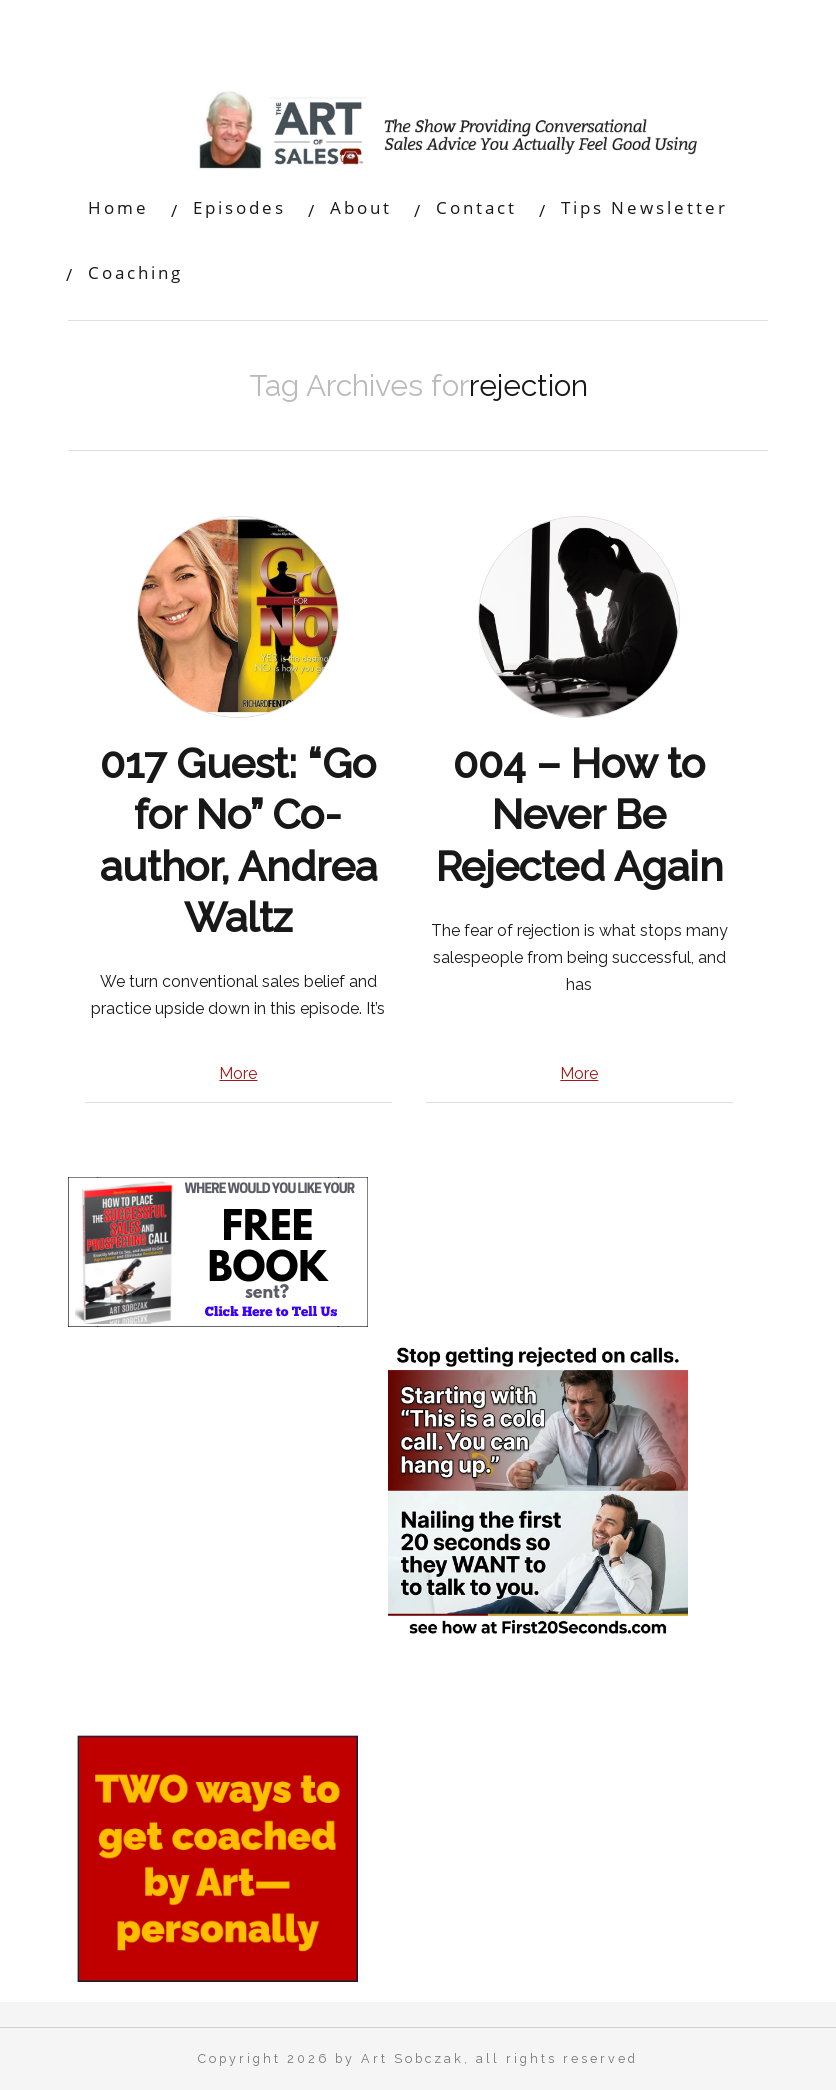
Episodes (239, 207)
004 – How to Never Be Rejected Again (579, 815)
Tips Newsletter (644, 207)
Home (118, 207)
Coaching (135, 272)
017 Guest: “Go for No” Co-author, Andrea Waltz (238, 840)
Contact (476, 207)
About (361, 207)
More (238, 1073)
